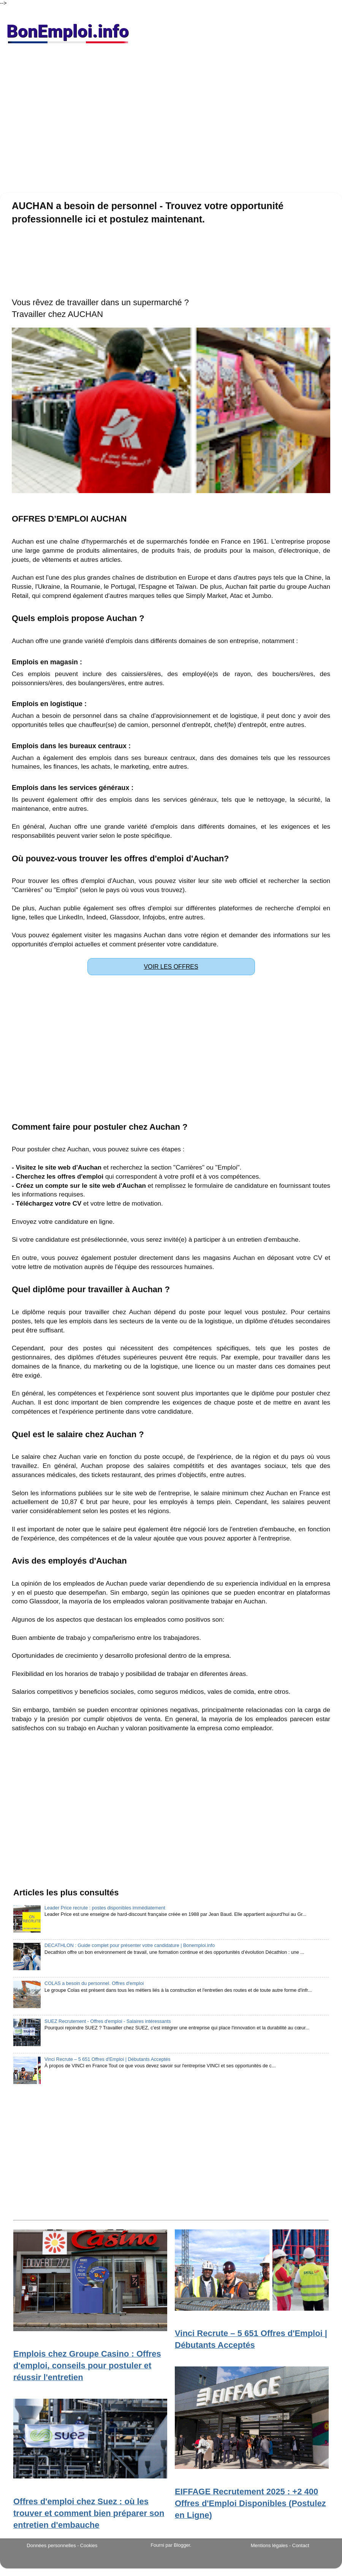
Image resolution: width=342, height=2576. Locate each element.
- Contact (299, 2545)
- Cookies (87, 2545)
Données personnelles (51, 2545)
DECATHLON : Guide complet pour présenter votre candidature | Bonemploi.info (129, 1945)
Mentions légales (269, 2545)
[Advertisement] (171, 121)
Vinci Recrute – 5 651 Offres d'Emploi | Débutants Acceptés (107, 2059)
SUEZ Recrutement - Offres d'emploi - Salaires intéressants (107, 2021)
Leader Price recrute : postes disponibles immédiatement (104, 1908)
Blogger (182, 2545)
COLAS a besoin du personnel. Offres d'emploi (94, 1983)
